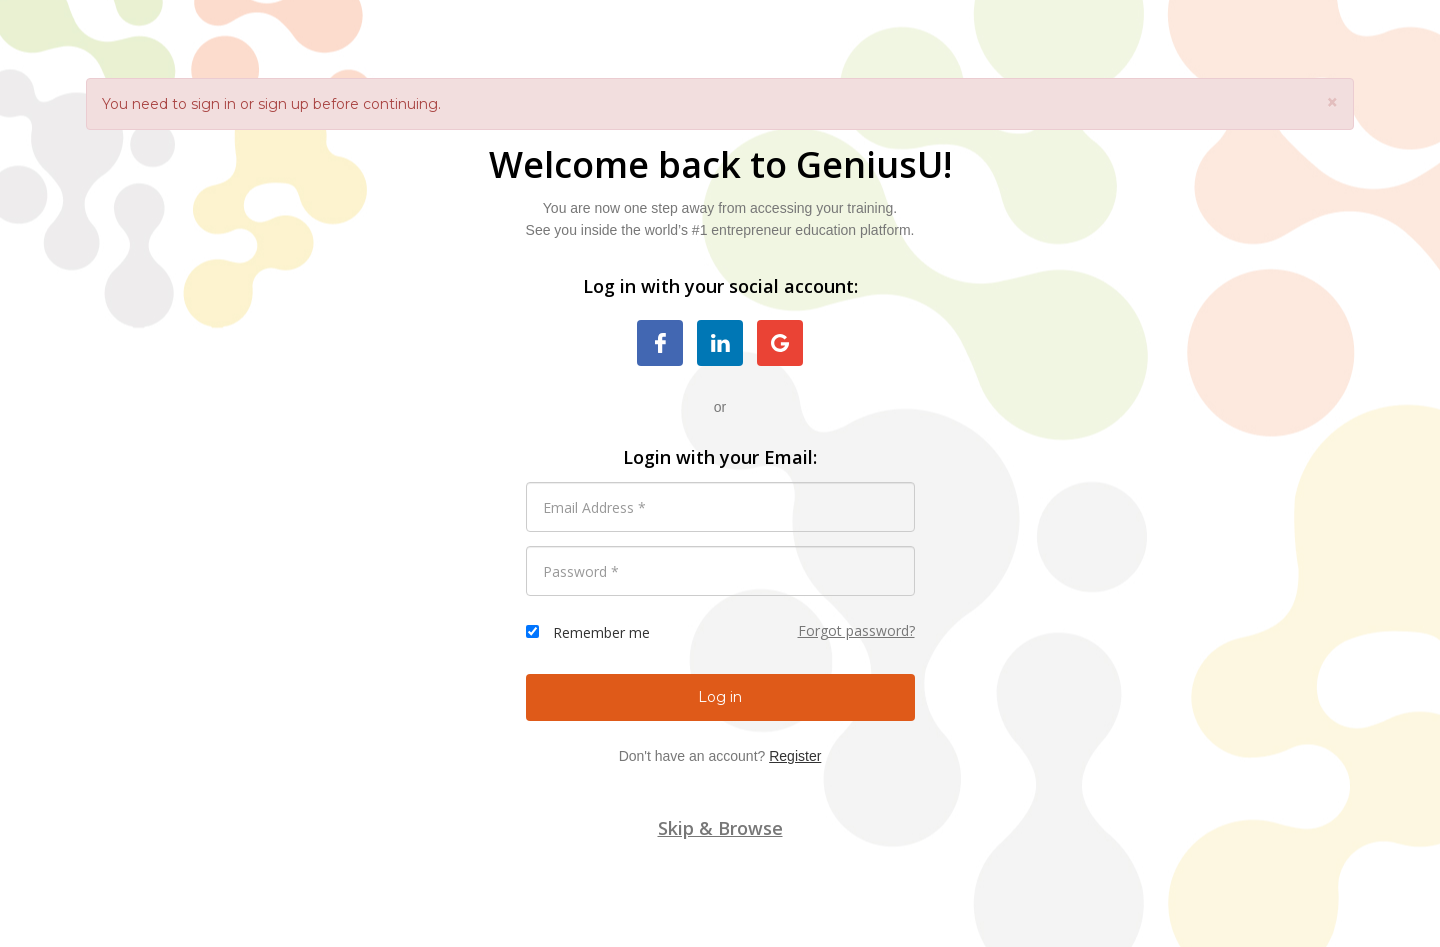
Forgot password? (856, 630)
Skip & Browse (720, 828)
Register (795, 756)
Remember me (601, 632)
